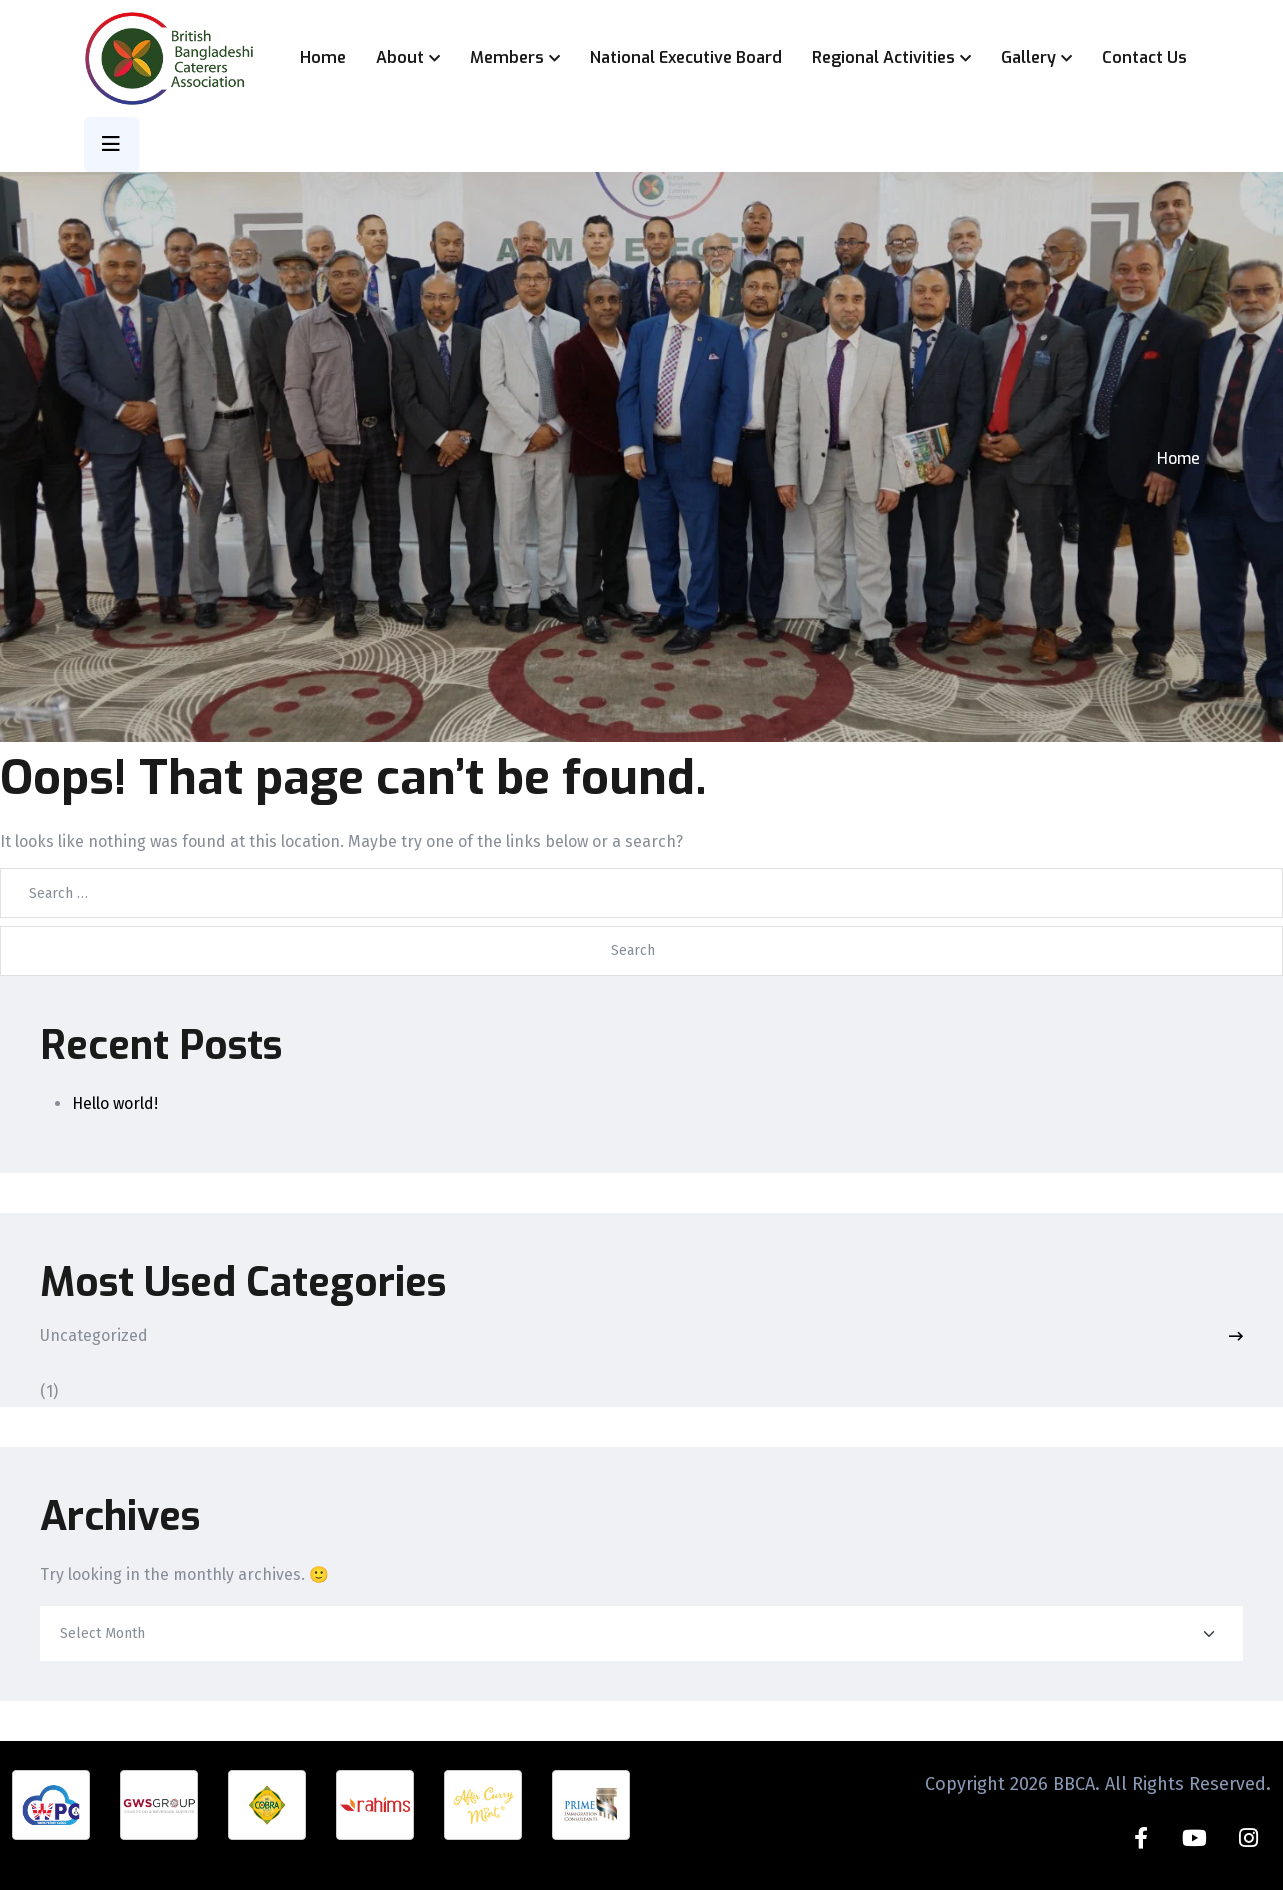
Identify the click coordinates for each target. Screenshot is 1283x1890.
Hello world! (115, 1103)
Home (323, 57)
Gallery (1028, 57)
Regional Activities (883, 57)
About (400, 57)
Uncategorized (94, 1336)
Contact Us (1144, 57)
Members (507, 57)
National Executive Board (686, 57)
